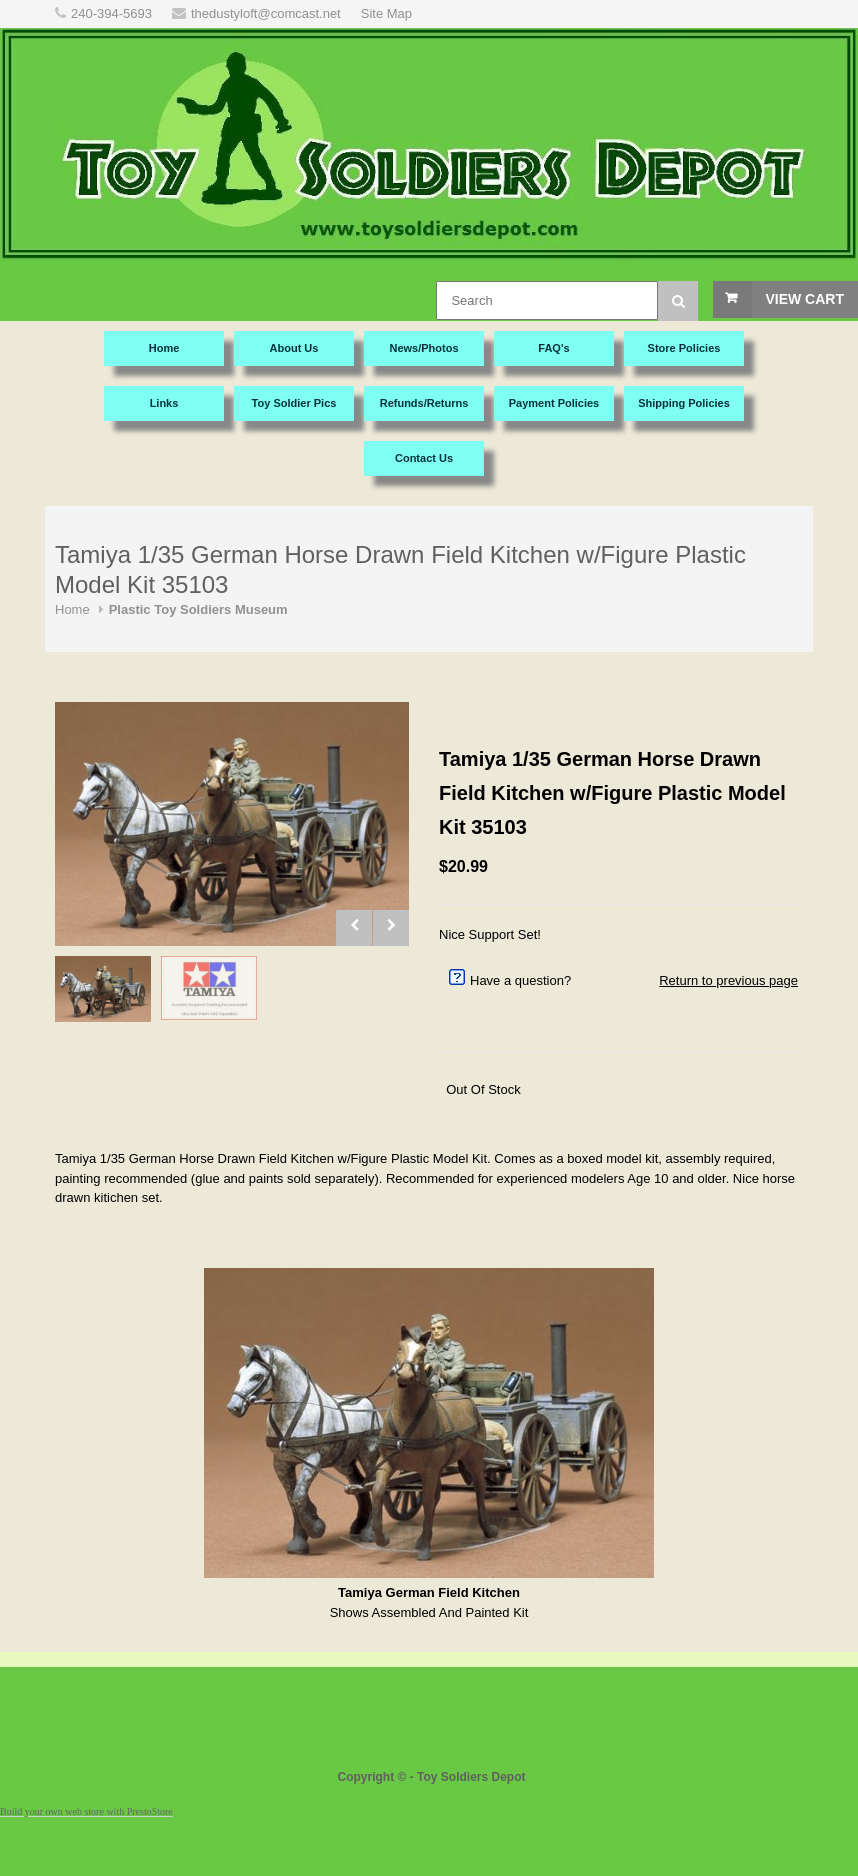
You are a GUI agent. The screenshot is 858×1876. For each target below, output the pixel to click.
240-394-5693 (111, 13)
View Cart (804, 299)
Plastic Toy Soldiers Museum (198, 609)
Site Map (386, 13)
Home (72, 609)
